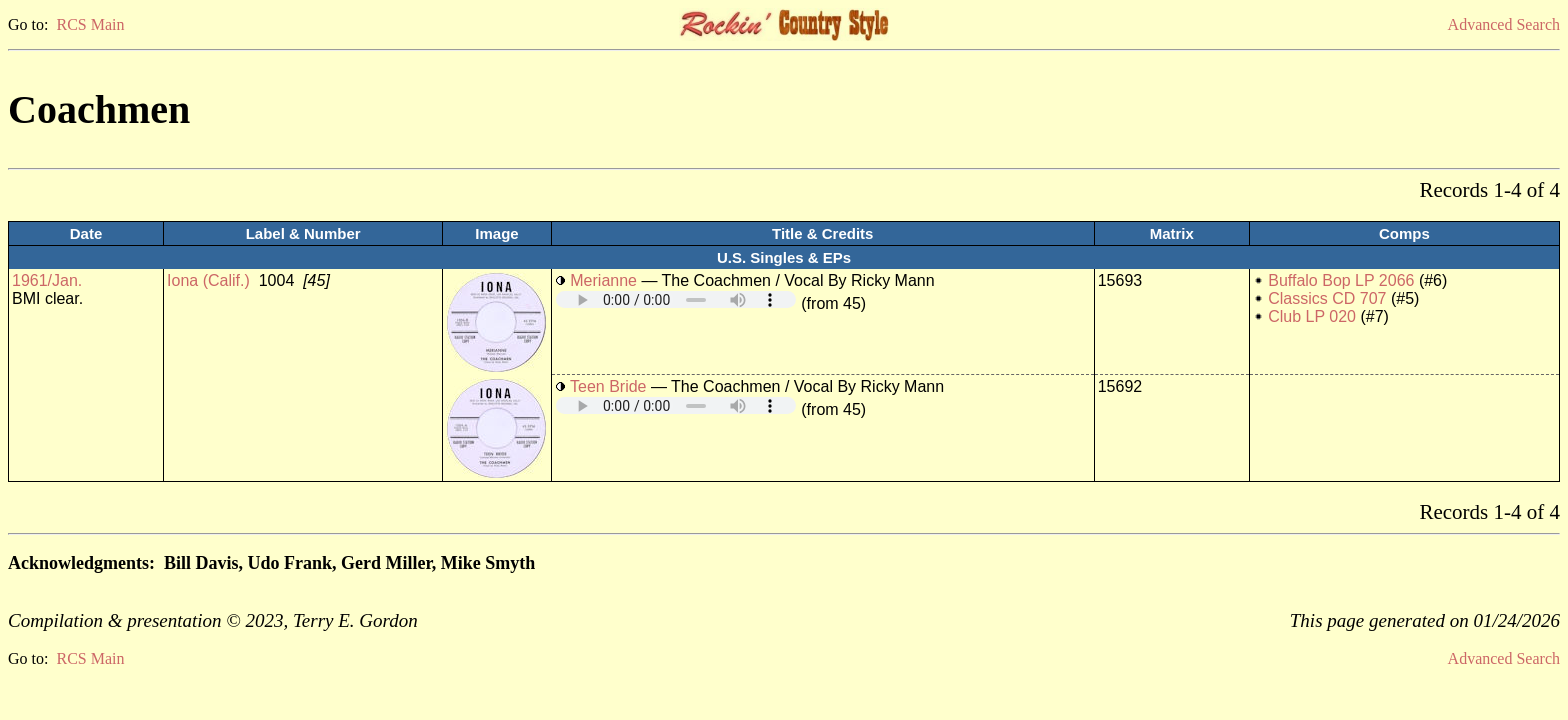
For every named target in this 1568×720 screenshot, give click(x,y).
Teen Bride (608, 386)
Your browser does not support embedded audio (676, 299)
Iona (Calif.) (208, 280)
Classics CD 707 (1327, 298)
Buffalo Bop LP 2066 (1341, 280)
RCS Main (90, 24)
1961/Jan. (47, 280)
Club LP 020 (1312, 316)
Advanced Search (1504, 24)
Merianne (603, 280)
